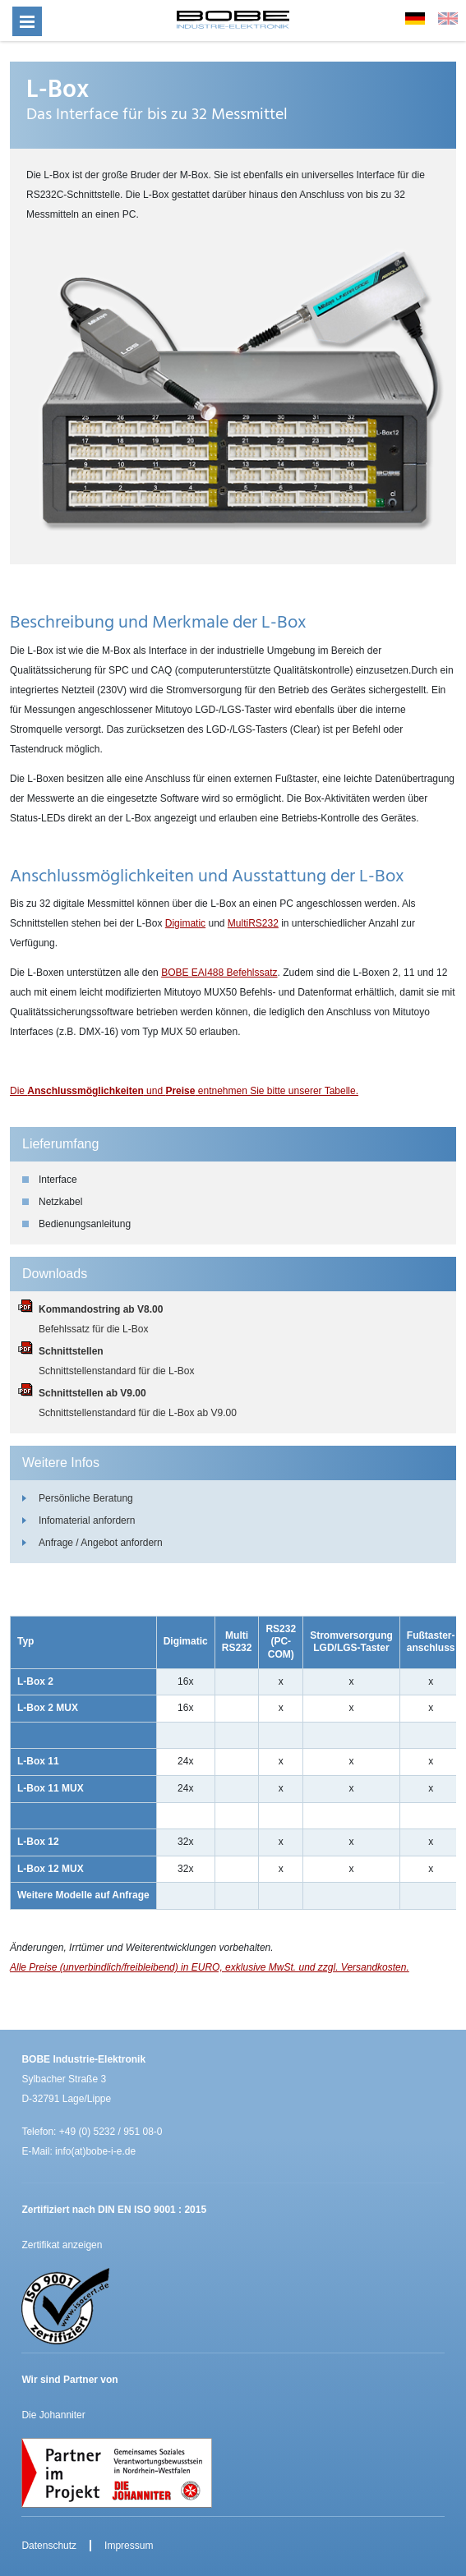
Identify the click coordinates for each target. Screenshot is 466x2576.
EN (448, 18)
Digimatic (185, 923)
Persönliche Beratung (86, 1498)
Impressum (128, 2545)
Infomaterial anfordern (87, 1520)
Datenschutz (48, 2545)
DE (415, 18)
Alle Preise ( (36, 1967)
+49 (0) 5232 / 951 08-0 (111, 2131)
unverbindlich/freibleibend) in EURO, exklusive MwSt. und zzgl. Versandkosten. (236, 1967)
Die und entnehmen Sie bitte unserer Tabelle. (184, 1091)
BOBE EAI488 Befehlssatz (219, 972)
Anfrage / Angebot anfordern (101, 1542)
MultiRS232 (253, 923)
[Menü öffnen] (27, 21)
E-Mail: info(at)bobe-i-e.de (78, 2151)
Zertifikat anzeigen (61, 2245)
